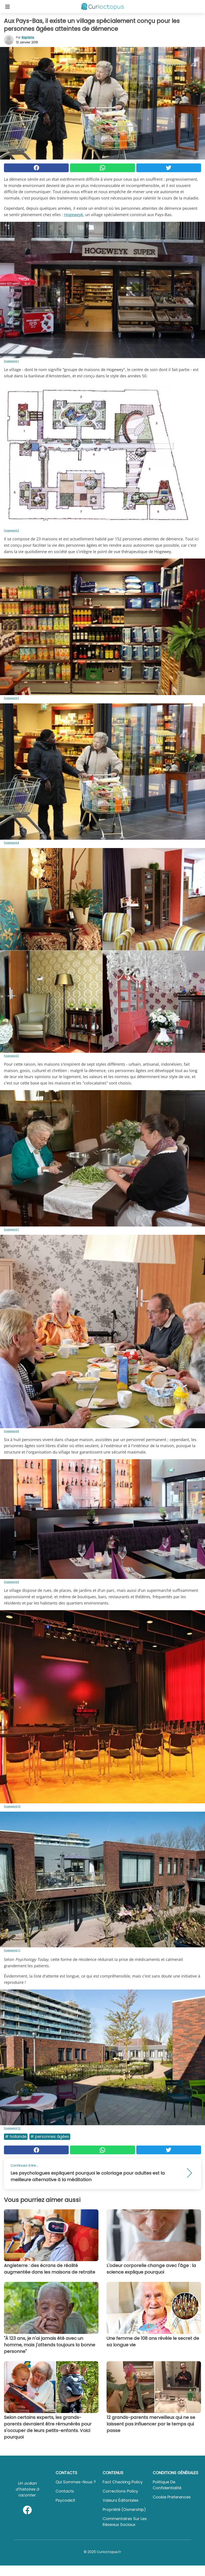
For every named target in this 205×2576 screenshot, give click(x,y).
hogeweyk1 (11, 361)
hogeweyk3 (11, 698)
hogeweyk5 (11, 1056)
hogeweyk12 (12, 2128)
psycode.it (65, 2500)
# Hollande (15, 2136)
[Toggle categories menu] (7, 6)
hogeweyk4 (11, 843)
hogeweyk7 (11, 1229)
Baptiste (28, 37)
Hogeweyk (73, 214)
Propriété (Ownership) (124, 2509)
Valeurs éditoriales (120, 2500)
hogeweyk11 (12, 1950)
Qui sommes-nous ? (76, 2482)
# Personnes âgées (49, 2136)
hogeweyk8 (11, 1431)
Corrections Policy (120, 2491)
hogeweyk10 (12, 1806)
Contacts (65, 2491)
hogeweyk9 (11, 1582)
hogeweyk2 (11, 530)
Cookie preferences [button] (172, 2497)
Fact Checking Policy (123, 2482)
